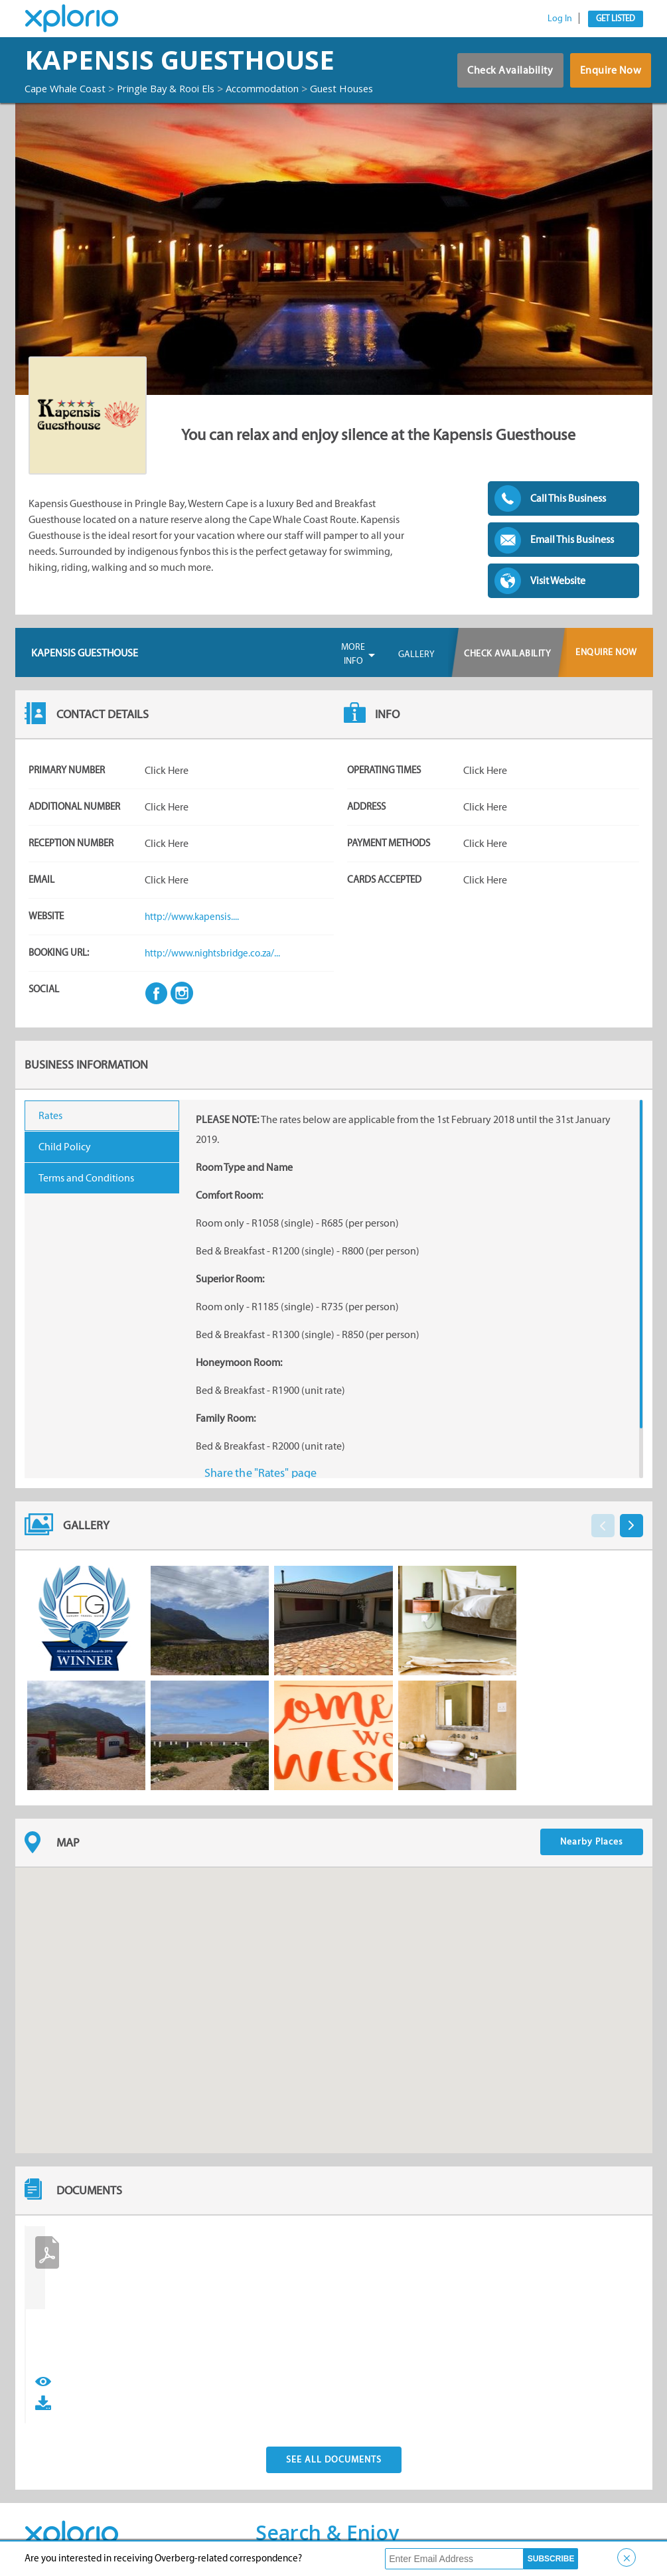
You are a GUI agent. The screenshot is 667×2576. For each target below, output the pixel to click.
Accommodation (286, 88)
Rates (50, 1127)
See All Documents (334, 2449)
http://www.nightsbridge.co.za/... (216, 964)
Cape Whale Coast (70, 88)
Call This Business (568, 510)
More (353, 666)
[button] (333, 2010)
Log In (560, 18)
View (43, 2392)
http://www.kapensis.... (194, 928)
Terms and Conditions (86, 1189)
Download (71, 2392)
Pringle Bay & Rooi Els (180, 88)
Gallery (416, 666)
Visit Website (557, 592)
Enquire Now (608, 79)
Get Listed (615, 18)
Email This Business (572, 551)
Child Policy (64, 1158)
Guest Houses (59, 101)
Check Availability (500, 79)
